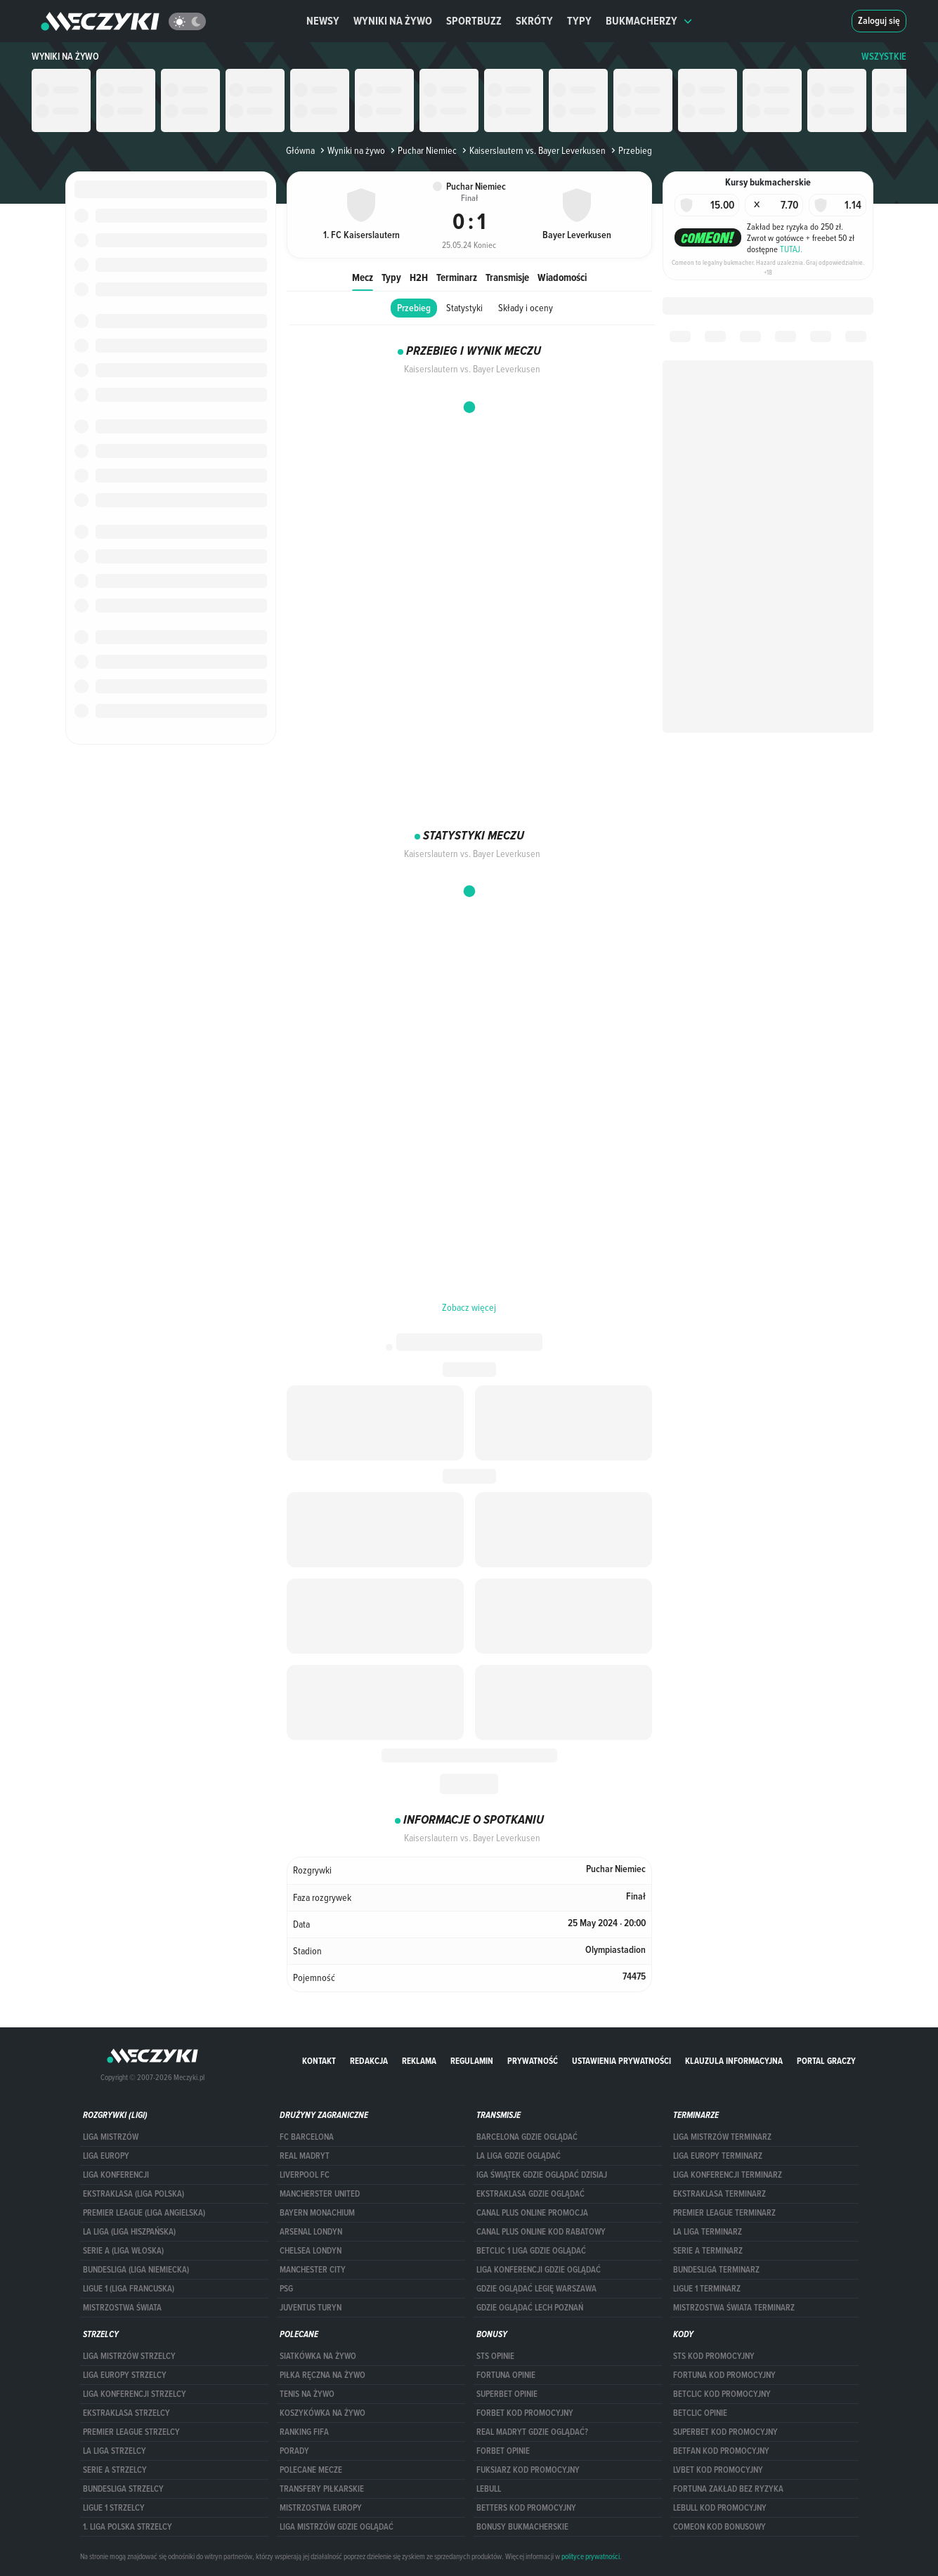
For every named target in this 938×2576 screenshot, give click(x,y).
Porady (294, 2451)
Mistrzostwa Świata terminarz (734, 2307)
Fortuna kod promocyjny (724, 2375)
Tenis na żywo (307, 2394)
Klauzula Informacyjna (734, 2060)
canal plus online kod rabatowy (541, 2231)
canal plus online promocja (532, 2212)
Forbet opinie (503, 2451)
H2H (419, 277)
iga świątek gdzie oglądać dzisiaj (541, 2175)
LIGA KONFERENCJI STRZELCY (134, 2394)
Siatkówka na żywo (318, 2356)
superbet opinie (507, 2394)
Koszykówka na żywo (322, 2413)
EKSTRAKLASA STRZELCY (126, 2413)
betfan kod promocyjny (721, 2451)
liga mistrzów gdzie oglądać (336, 2526)
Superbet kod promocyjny (725, 2432)
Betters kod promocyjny (526, 2507)
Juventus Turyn (310, 2307)
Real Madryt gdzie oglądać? (532, 2432)
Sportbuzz (474, 21)
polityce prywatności (590, 2556)
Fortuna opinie (505, 2375)
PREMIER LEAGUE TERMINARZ (724, 2212)
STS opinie (495, 2356)
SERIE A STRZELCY (115, 2470)
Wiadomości (562, 277)
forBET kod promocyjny (524, 2413)
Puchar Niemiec (422, 150)
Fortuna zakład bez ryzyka (728, 2489)
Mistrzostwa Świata (122, 2307)
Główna (300, 150)
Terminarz (456, 277)
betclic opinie (700, 2413)
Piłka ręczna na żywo (322, 2375)
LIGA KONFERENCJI (116, 2175)
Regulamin (471, 2060)
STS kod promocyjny (714, 2356)
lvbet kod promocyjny (718, 2470)
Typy (579, 21)
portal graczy (826, 2060)
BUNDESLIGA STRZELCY (123, 2489)
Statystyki (464, 308)
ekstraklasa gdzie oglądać (530, 2193)
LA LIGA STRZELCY (114, 2451)
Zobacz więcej (469, 1307)
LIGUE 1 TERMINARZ (707, 2288)
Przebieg (414, 308)
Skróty (534, 21)
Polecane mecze (311, 2470)
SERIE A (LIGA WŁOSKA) (123, 2250)
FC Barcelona (307, 2137)
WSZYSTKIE (883, 57)
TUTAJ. (791, 248)
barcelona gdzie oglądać (527, 2137)
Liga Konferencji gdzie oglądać (538, 2269)
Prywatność (532, 2060)
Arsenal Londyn (311, 2231)
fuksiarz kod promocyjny (528, 2470)
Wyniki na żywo (392, 21)
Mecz (362, 277)
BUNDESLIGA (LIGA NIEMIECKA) (136, 2269)
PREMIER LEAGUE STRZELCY (131, 2432)
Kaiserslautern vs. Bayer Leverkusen (533, 150)
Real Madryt (305, 2156)
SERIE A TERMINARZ (708, 2250)
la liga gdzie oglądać (518, 2156)
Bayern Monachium (317, 2212)
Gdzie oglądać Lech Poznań (529, 2307)
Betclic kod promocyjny (722, 2394)
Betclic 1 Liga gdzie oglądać (531, 2250)
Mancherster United (320, 2193)
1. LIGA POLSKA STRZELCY (127, 2526)
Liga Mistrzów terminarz (722, 2137)
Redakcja (369, 2060)
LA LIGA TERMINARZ (707, 2231)
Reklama (419, 2060)
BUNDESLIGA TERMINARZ (716, 2269)
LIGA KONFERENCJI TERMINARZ (727, 2175)
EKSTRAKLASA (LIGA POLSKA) (133, 2193)
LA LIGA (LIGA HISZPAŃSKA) (129, 2231)
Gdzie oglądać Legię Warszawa (536, 2288)
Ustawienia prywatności (621, 2060)
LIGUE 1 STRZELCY (114, 2507)
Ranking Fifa (304, 2432)
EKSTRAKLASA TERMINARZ (719, 2193)
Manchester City (313, 2269)
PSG (286, 2288)
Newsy (322, 21)
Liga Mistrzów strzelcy (129, 2356)
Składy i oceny (525, 308)
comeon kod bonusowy (719, 2526)
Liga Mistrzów (110, 2137)
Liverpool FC (305, 2175)
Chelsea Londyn (310, 2250)
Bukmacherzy (649, 21)
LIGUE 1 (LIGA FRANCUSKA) (128, 2288)
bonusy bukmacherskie (522, 2526)
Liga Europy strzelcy (125, 2375)
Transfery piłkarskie (322, 2489)
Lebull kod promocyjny (720, 2507)
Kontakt (319, 2060)
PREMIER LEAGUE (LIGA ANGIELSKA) (144, 2212)
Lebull (488, 2489)
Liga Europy (106, 2156)
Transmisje (507, 277)
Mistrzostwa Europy (321, 2507)
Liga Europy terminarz (717, 2156)
